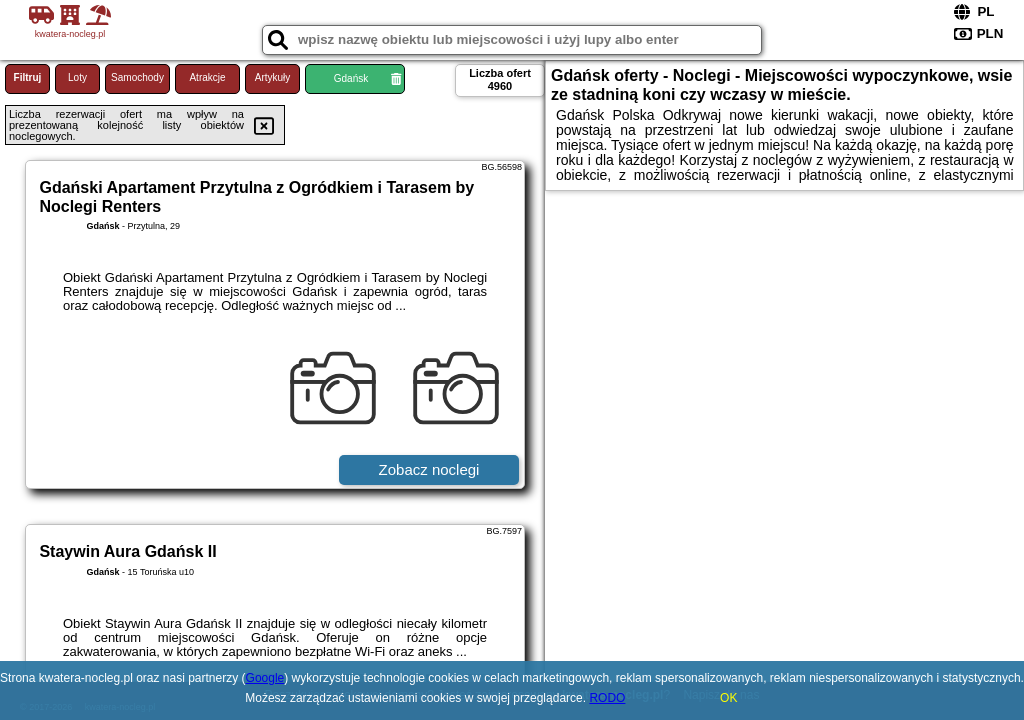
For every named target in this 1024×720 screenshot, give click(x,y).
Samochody (137, 77)
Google (265, 678)
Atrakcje (207, 77)
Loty (77, 77)
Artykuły (273, 77)
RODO (607, 698)
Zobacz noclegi (429, 469)
